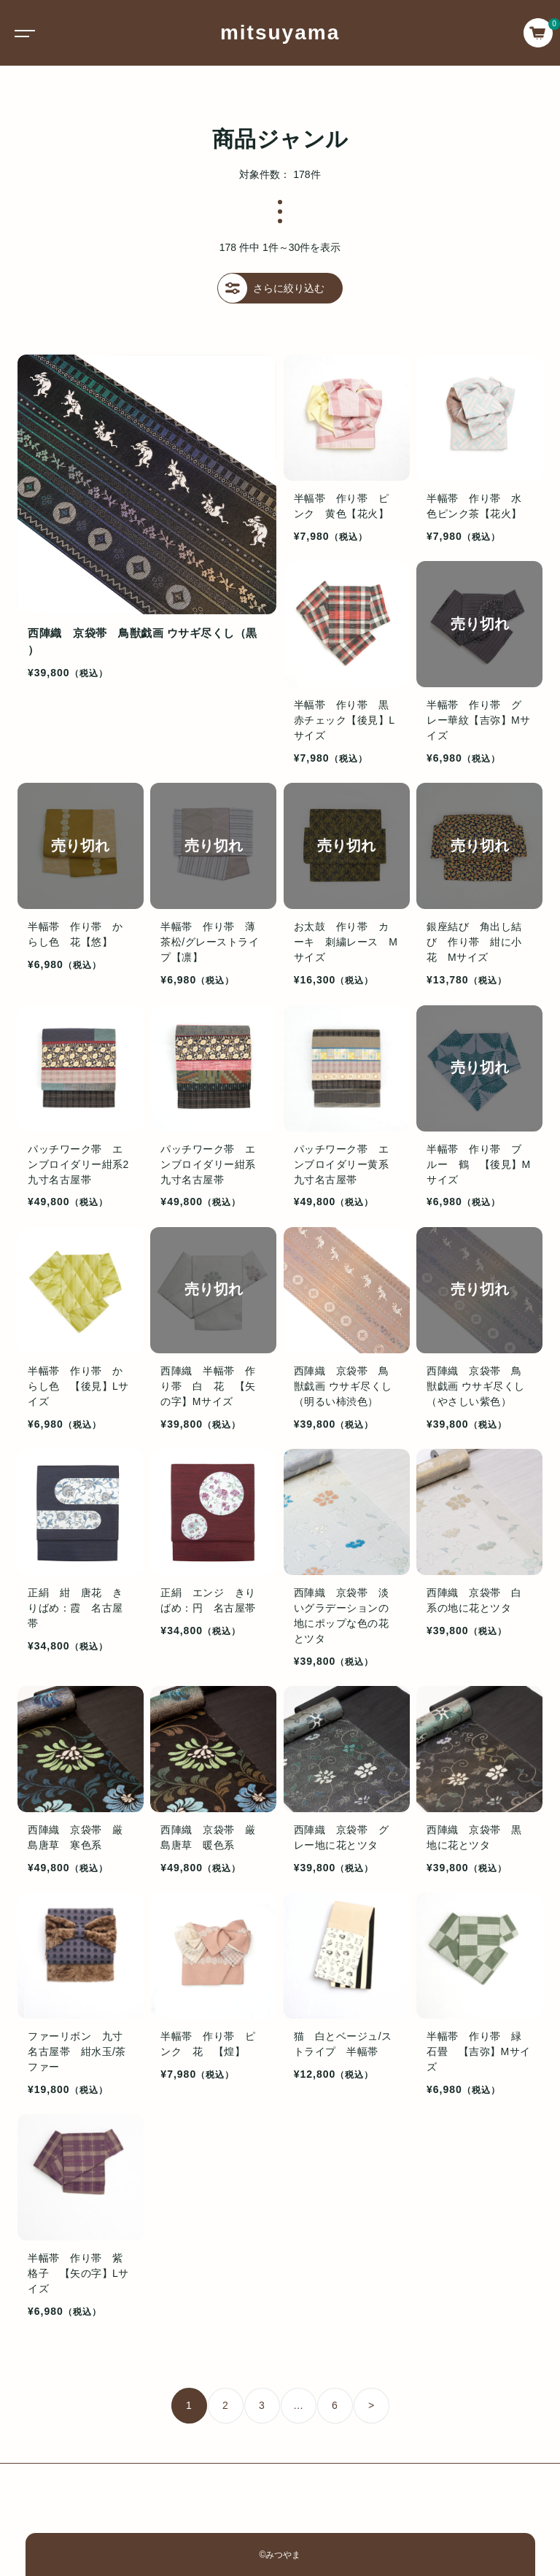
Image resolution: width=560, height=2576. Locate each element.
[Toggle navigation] (22, 33)
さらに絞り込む (271, 288)
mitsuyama (280, 32)
